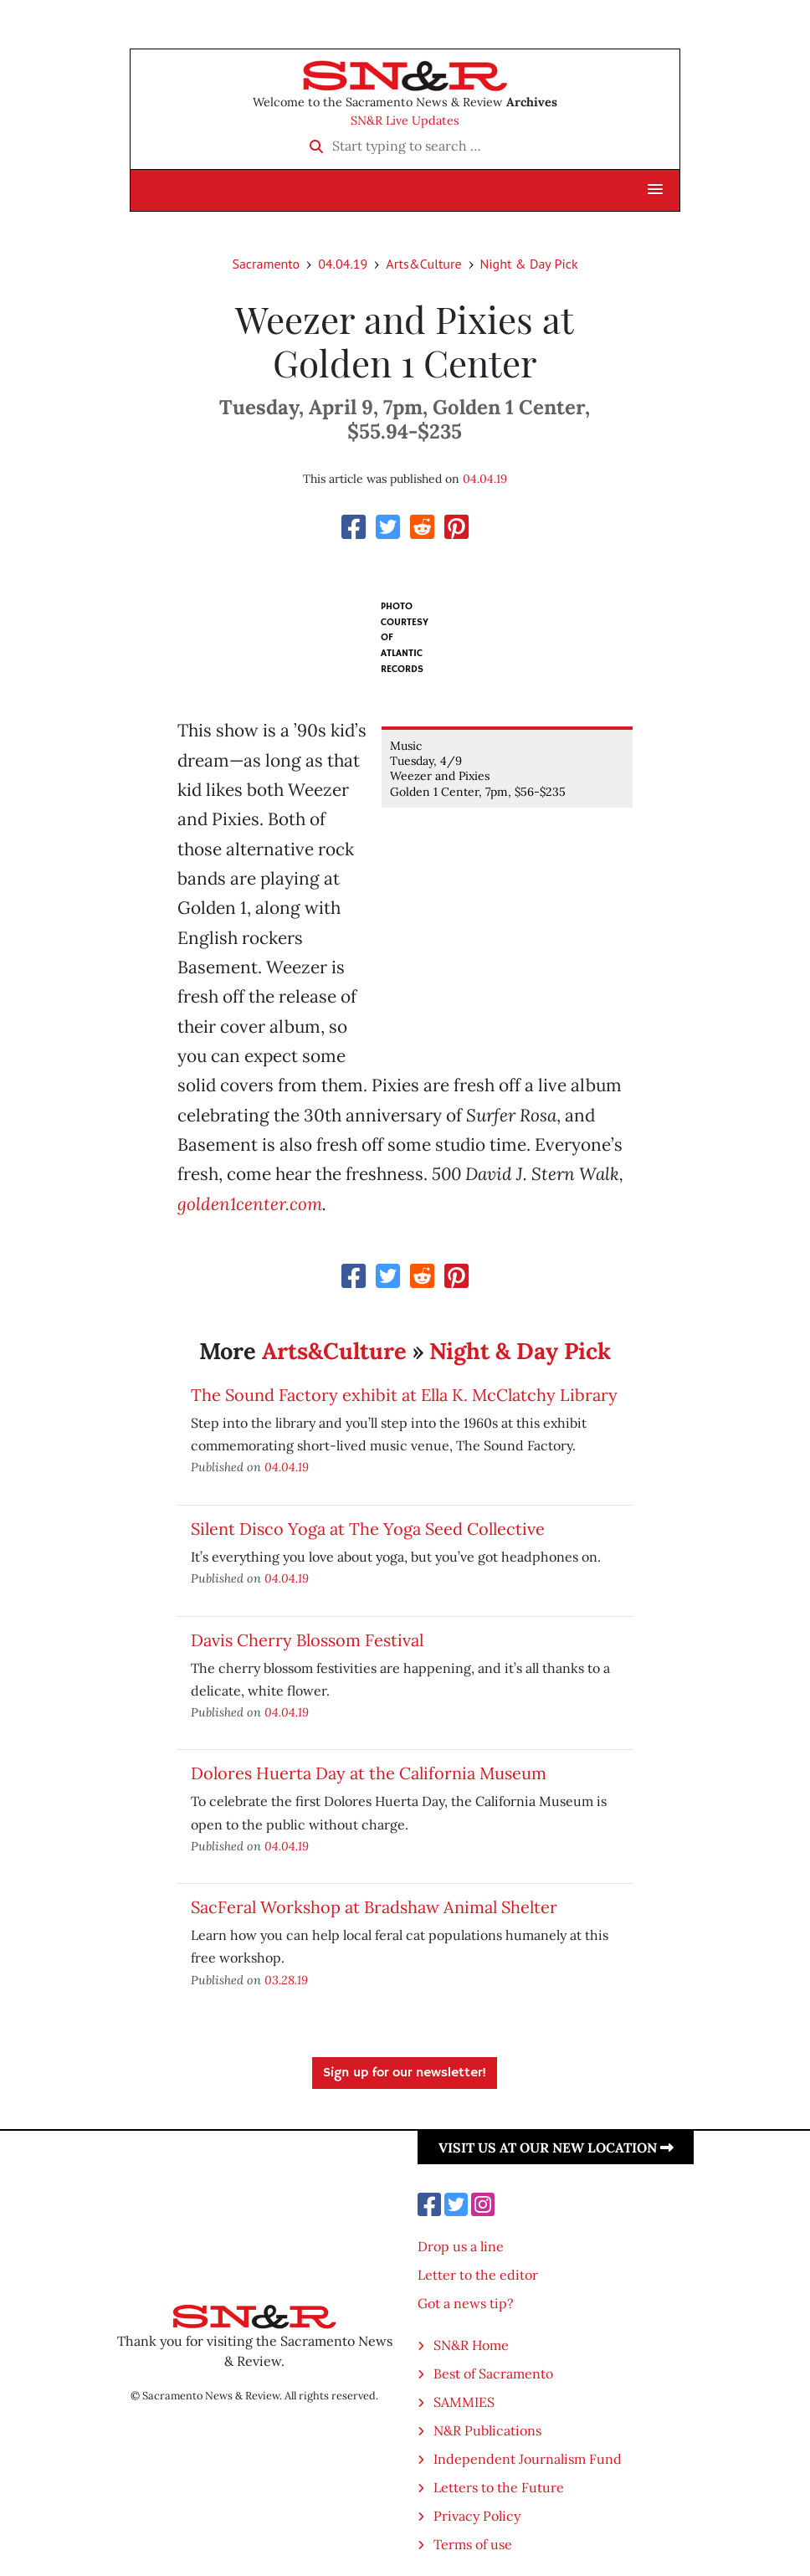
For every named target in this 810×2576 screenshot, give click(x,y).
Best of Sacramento (493, 2373)
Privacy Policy (476, 2515)
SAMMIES (464, 2402)
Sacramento (266, 263)
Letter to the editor (478, 2274)
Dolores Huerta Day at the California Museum (368, 1773)
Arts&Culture (423, 263)
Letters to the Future (498, 2487)
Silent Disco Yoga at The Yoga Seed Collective (368, 1528)
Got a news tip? (466, 2303)
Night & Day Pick (529, 263)
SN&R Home (471, 2345)
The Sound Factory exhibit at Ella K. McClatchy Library (404, 1394)
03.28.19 (286, 1980)
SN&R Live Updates (405, 120)
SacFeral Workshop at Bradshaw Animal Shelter (374, 1906)
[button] (655, 190)
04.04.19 (342, 263)
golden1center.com (249, 1204)
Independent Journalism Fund (527, 2458)
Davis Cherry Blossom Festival (307, 1639)
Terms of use (472, 2544)
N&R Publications (487, 2430)
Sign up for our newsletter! (404, 2073)
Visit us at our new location (556, 2147)
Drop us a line (461, 2246)
